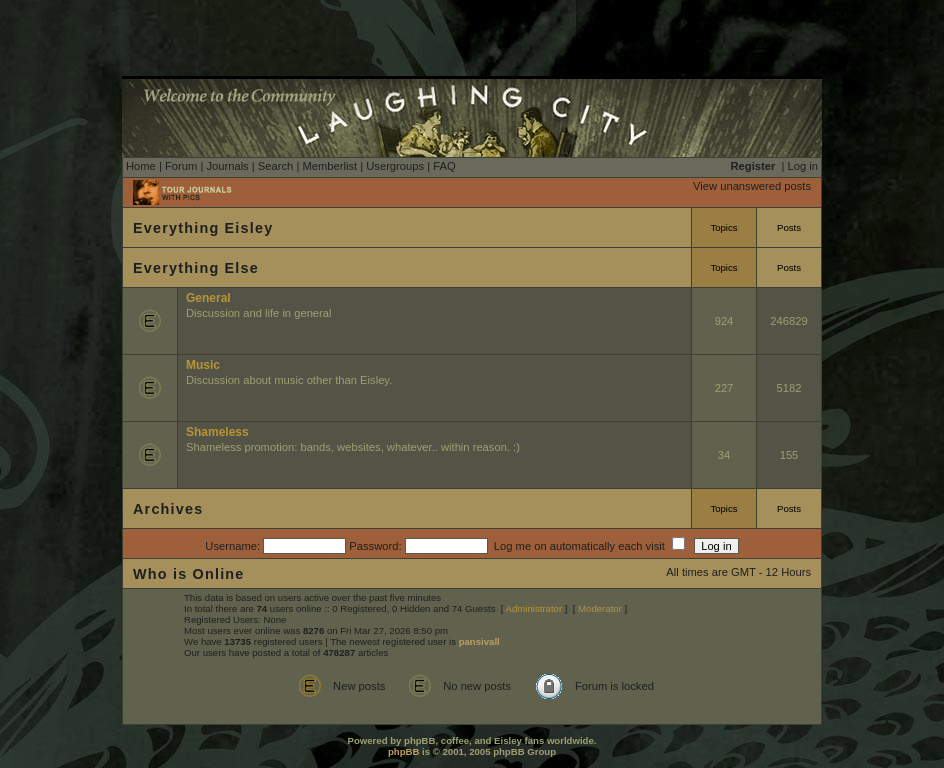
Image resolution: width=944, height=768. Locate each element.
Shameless (217, 432)
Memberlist (329, 166)
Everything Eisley (203, 228)
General (208, 298)
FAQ (444, 166)
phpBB (403, 751)
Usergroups (395, 166)
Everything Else (196, 268)
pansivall (479, 641)
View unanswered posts (752, 186)
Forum (181, 166)
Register (753, 166)
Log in (803, 166)
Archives (168, 509)
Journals (227, 166)
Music (203, 365)
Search (275, 166)
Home (141, 166)
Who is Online (189, 574)
